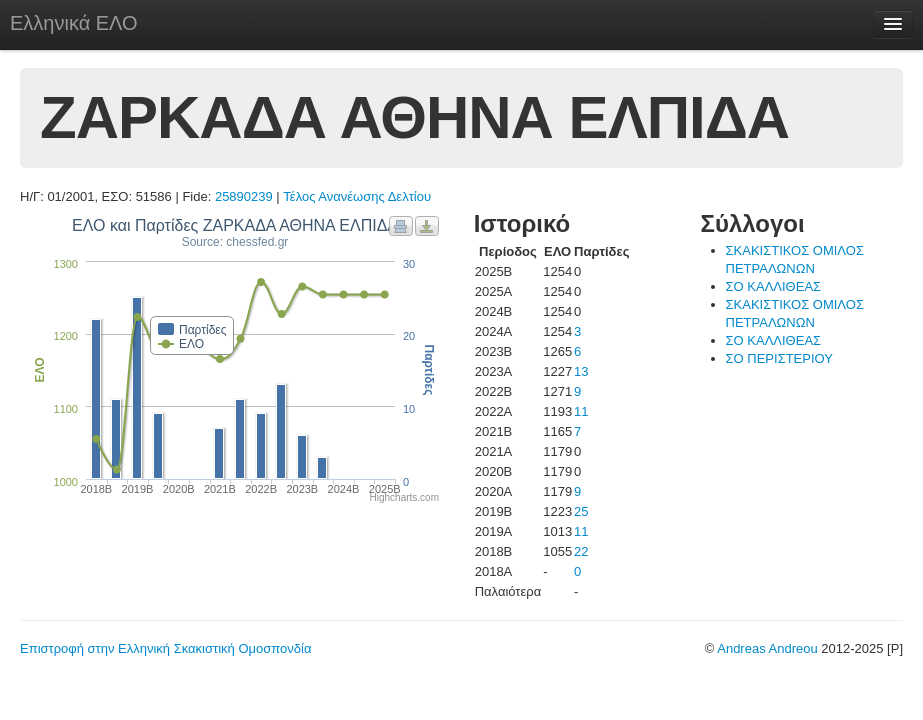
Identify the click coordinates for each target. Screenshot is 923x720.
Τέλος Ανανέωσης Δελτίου (357, 196)
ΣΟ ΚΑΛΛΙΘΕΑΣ (774, 286)
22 (581, 551)
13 (581, 371)
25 (581, 511)
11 (581, 411)
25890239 (244, 196)
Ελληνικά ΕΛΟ (74, 23)
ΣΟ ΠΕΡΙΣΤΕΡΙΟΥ (779, 358)
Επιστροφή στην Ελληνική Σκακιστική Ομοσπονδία (165, 648)
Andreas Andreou (767, 648)
